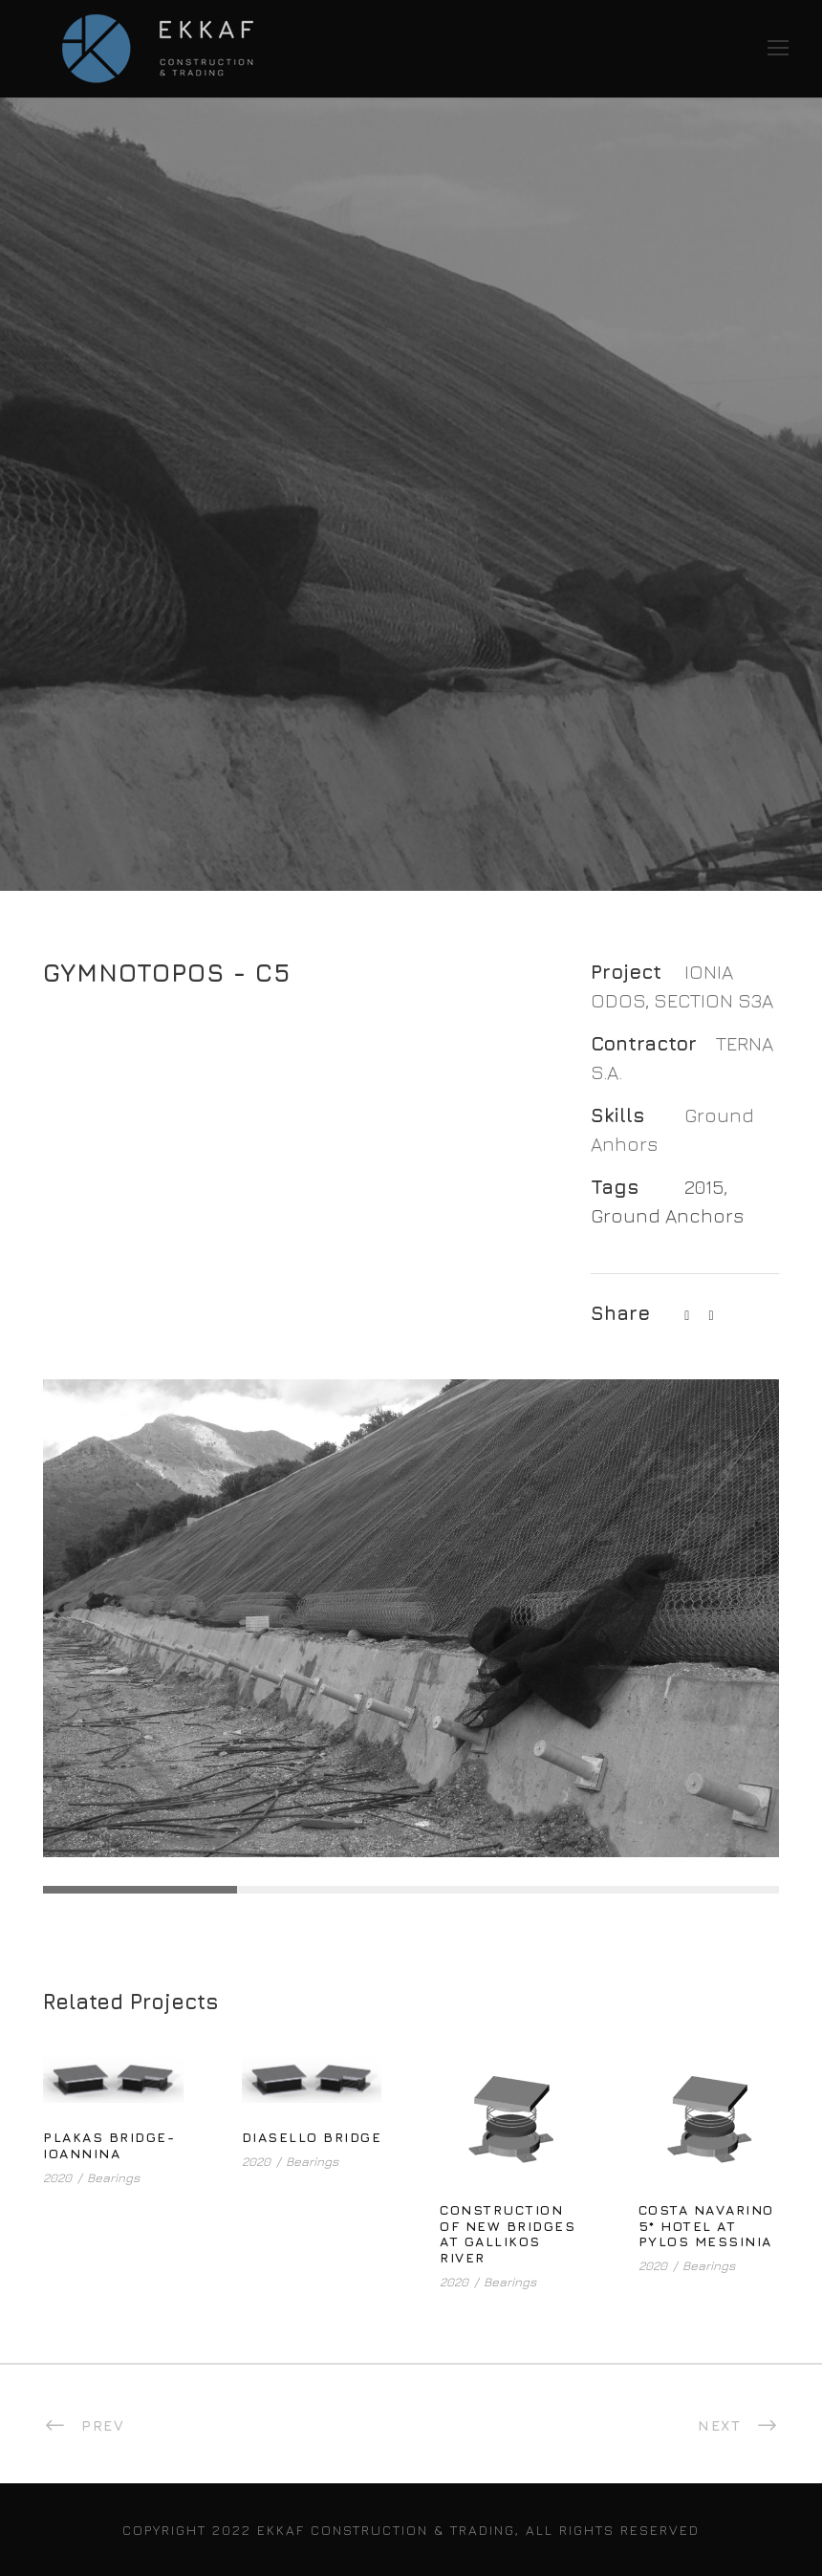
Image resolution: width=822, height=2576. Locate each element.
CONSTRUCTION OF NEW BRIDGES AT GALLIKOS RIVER (507, 2233)
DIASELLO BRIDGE (312, 2137)
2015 (704, 1187)
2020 (57, 2177)
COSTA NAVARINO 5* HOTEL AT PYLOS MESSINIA (706, 2225)
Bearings (113, 2177)
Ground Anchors (667, 1215)
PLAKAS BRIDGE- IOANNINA (109, 2145)
